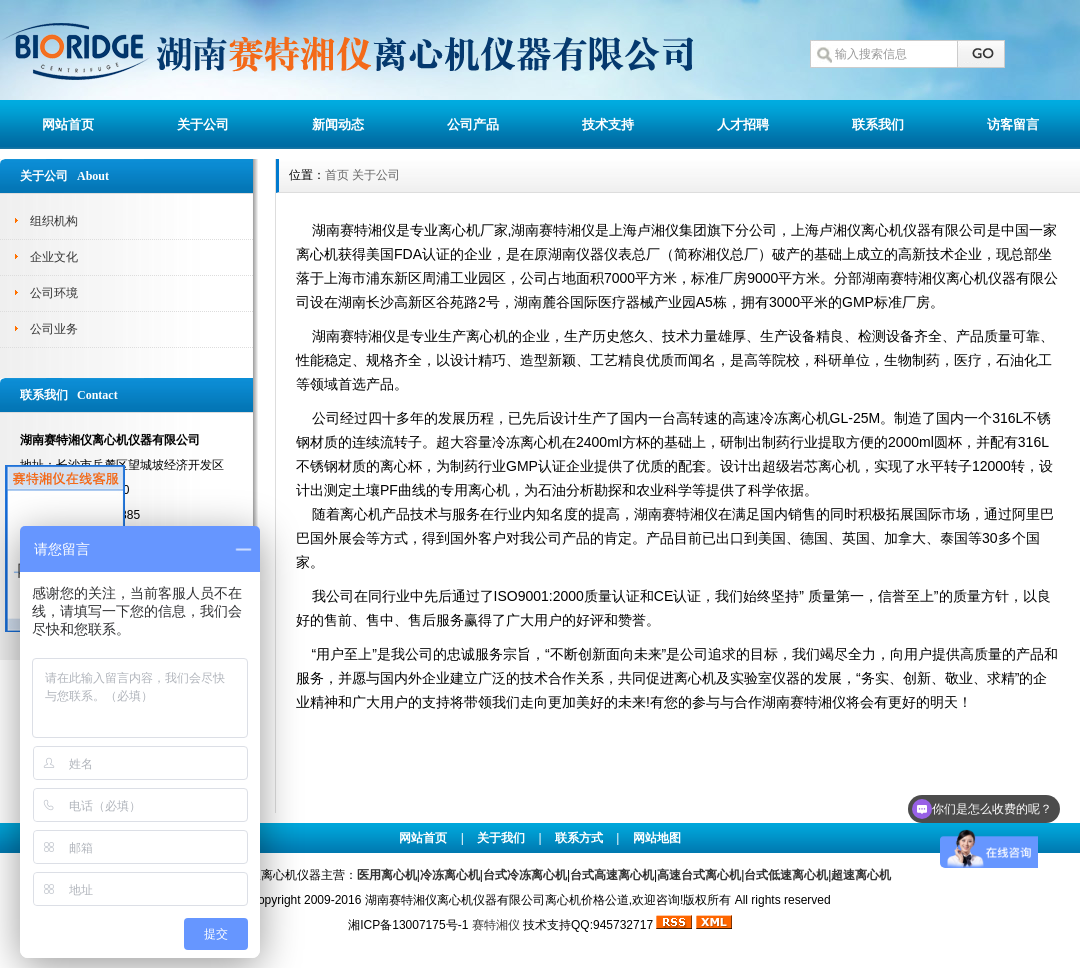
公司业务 (54, 329)
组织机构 (54, 221)
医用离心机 (387, 875)
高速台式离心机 (699, 875)
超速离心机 (861, 875)
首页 (337, 175)
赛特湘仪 (496, 925)
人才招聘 (743, 124)
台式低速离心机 (786, 875)
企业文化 (54, 257)
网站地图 (657, 838)
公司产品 (473, 124)
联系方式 (579, 838)
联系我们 (878, 124)
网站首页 (68, 124)
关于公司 (203, 124)
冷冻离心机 (450, 875)
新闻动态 (338, 124)
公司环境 (54, 293)
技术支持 (608, 124)
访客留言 (1013, 124)
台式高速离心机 (612, 875)
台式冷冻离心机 (525, 875)
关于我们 (501, 838)
